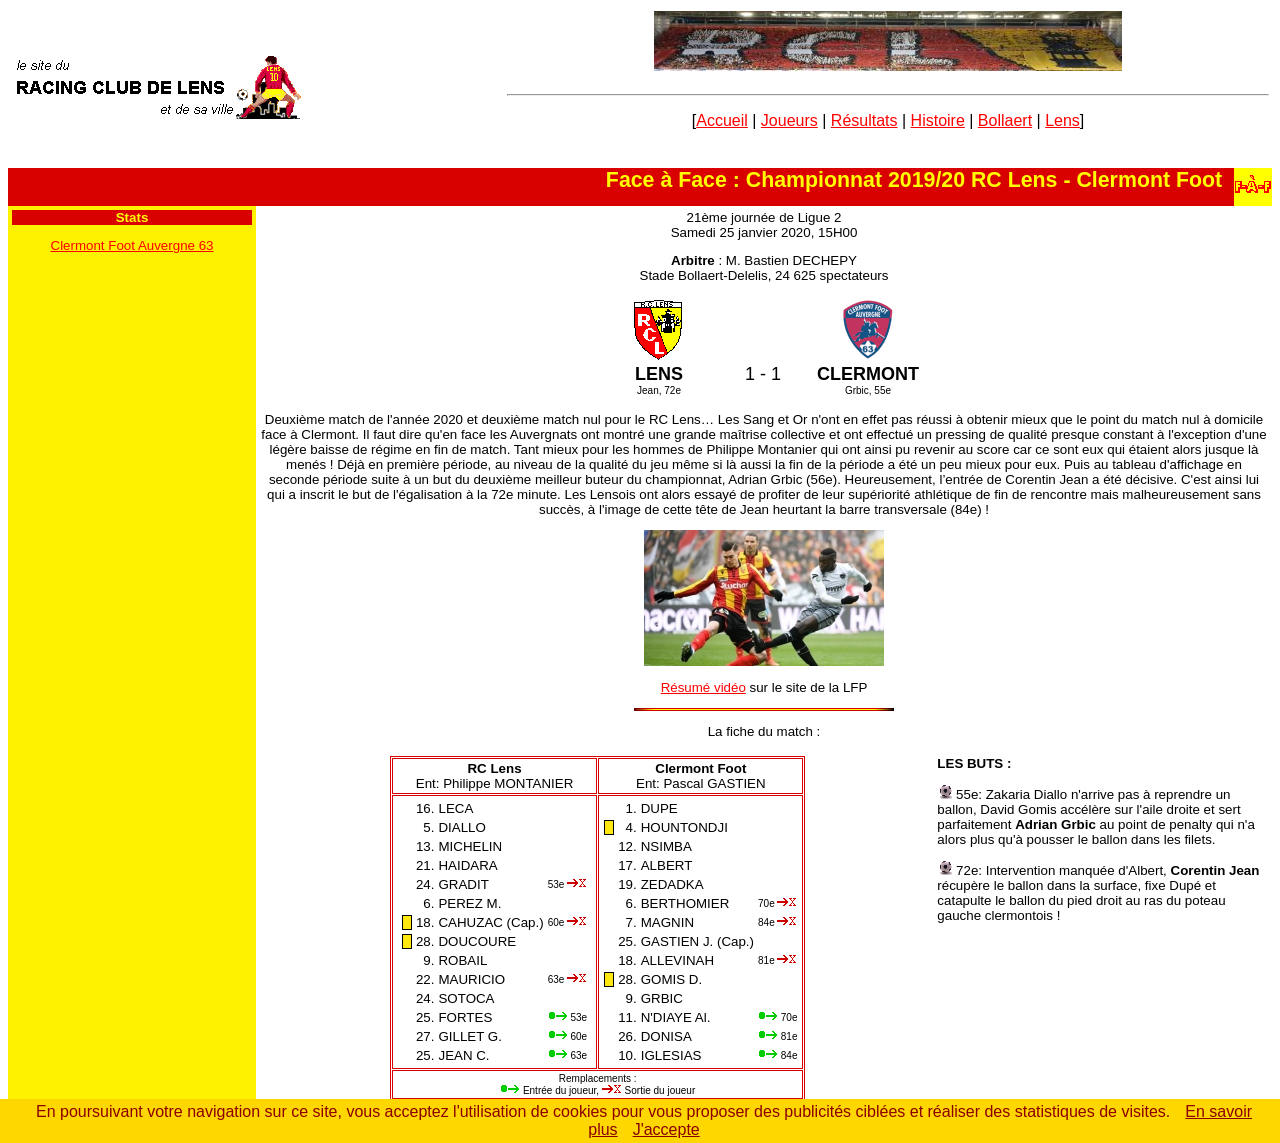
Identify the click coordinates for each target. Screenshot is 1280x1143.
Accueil (722, 120)
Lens (1062, 120)
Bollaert (1005, 120)
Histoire (938, 120)
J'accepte (666, 1129)
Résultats (864, 120)
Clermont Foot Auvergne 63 (132, 245)
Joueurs (789, 120)
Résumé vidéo (703, 687)
